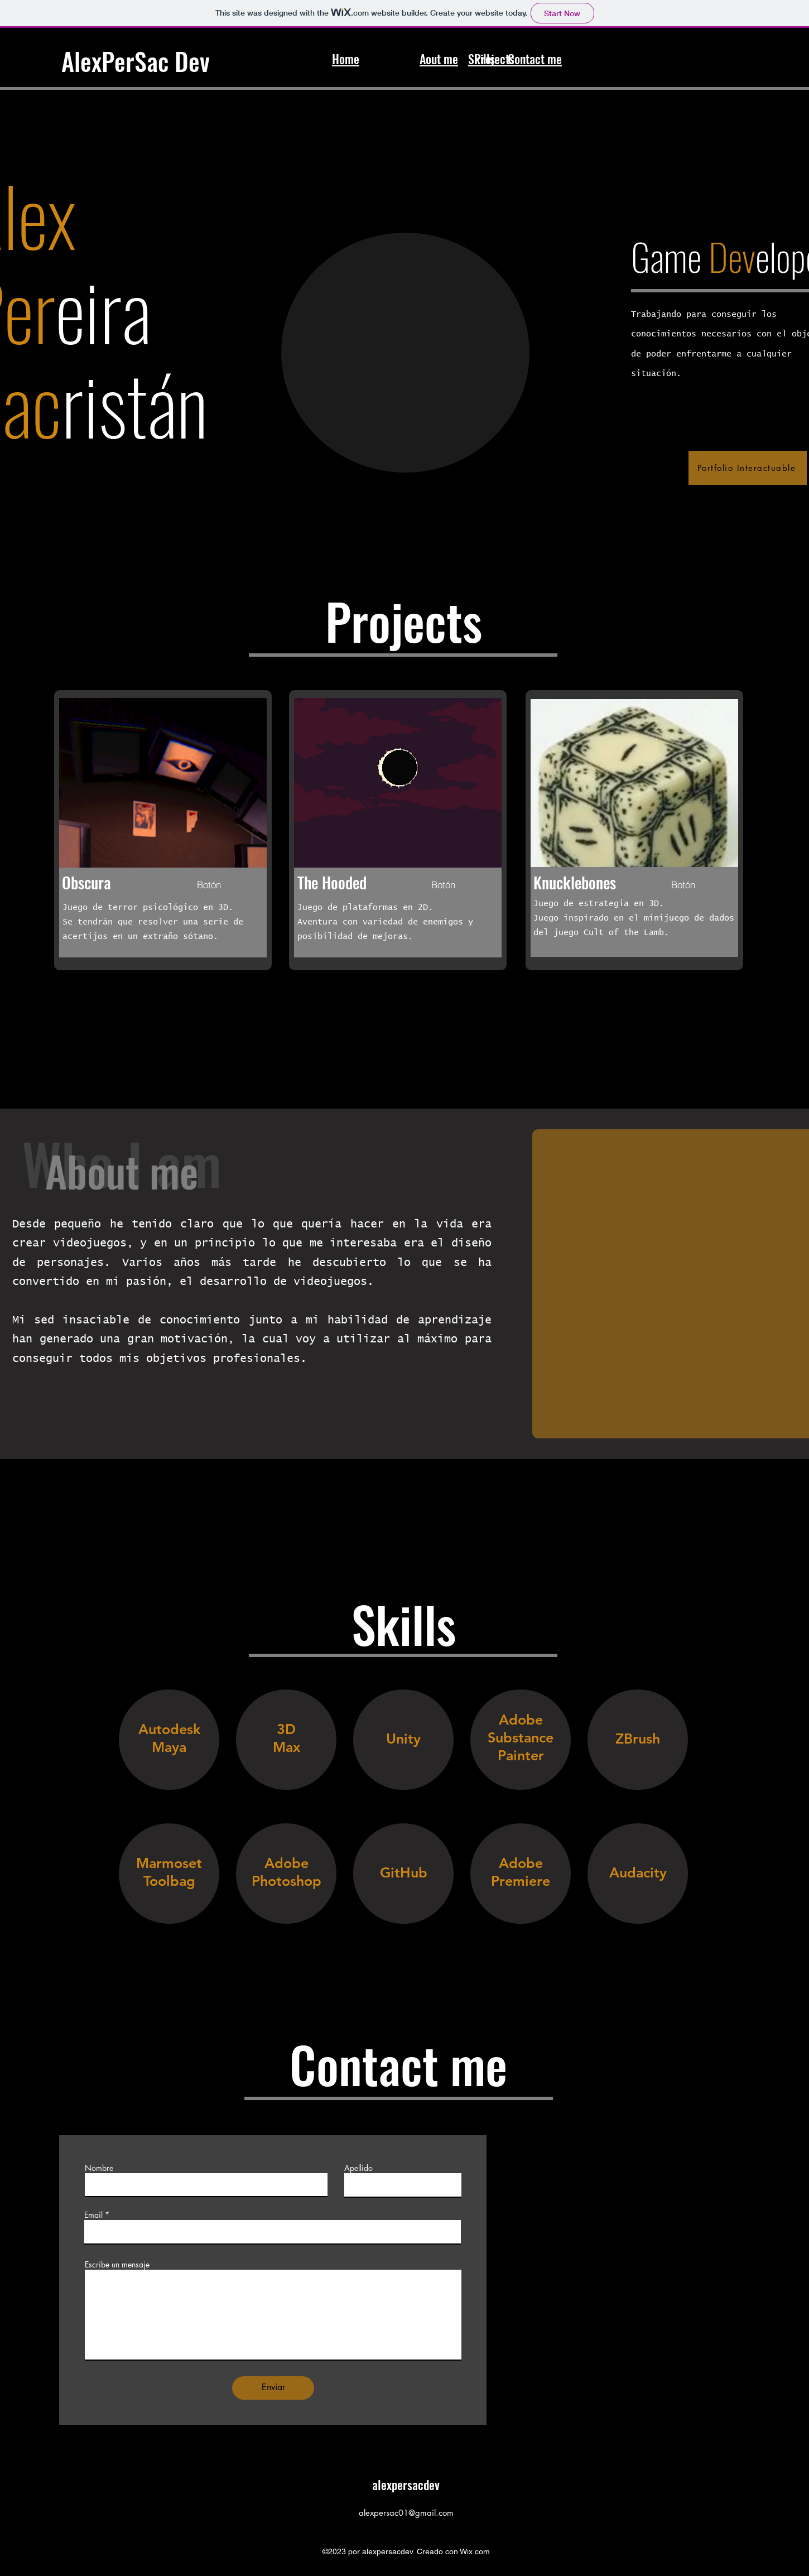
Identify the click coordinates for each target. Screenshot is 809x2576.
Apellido (358, 2168)
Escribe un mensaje (117, 2265)
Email (93, 2215)
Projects (494, 59)
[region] (169, 1750)
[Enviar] (273, 2388)
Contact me (535, 59)
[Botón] (208, 885)
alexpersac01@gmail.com (406, 2512)
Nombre (99, 2168)
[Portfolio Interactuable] (747, 468)
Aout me (439, 59)
